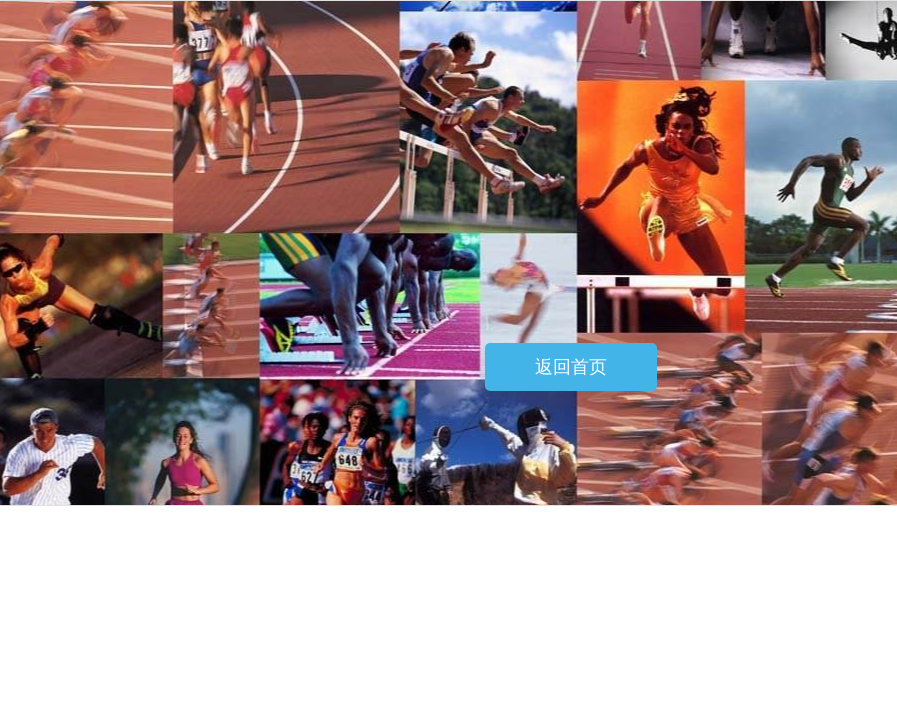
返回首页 (571, 367)
